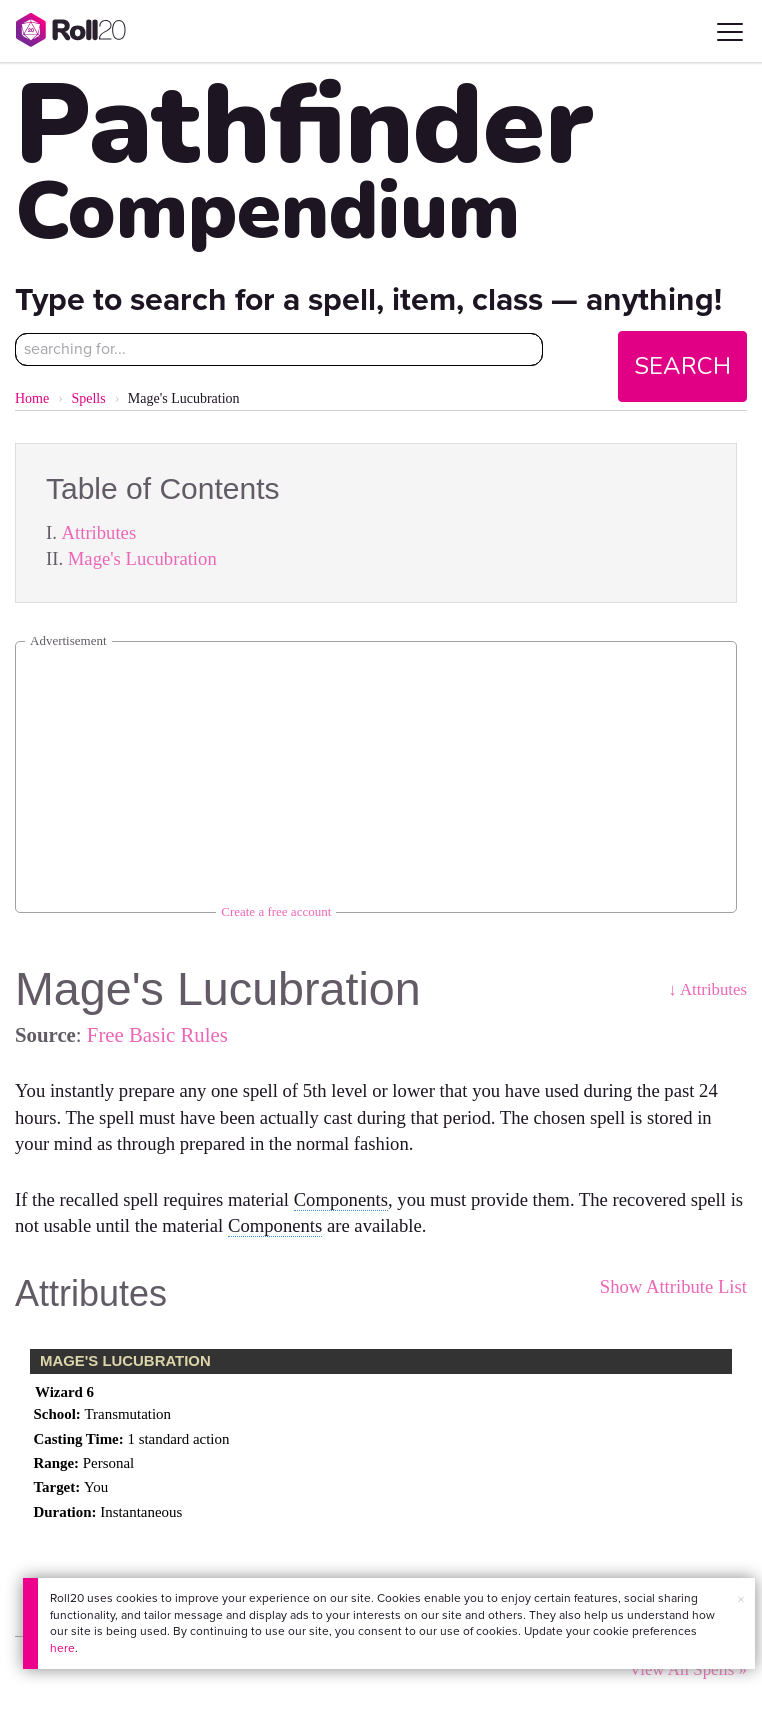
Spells (88, 398)
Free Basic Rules (157, 1034)
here (62, 1648)
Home (32, 398)
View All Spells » (688, 1669)
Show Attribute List (673, 1286)
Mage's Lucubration (142, 558)
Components (341, 1199)
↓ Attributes (707, 989)
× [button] (741, 1599)
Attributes (99, 532)
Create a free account (276, 911)
